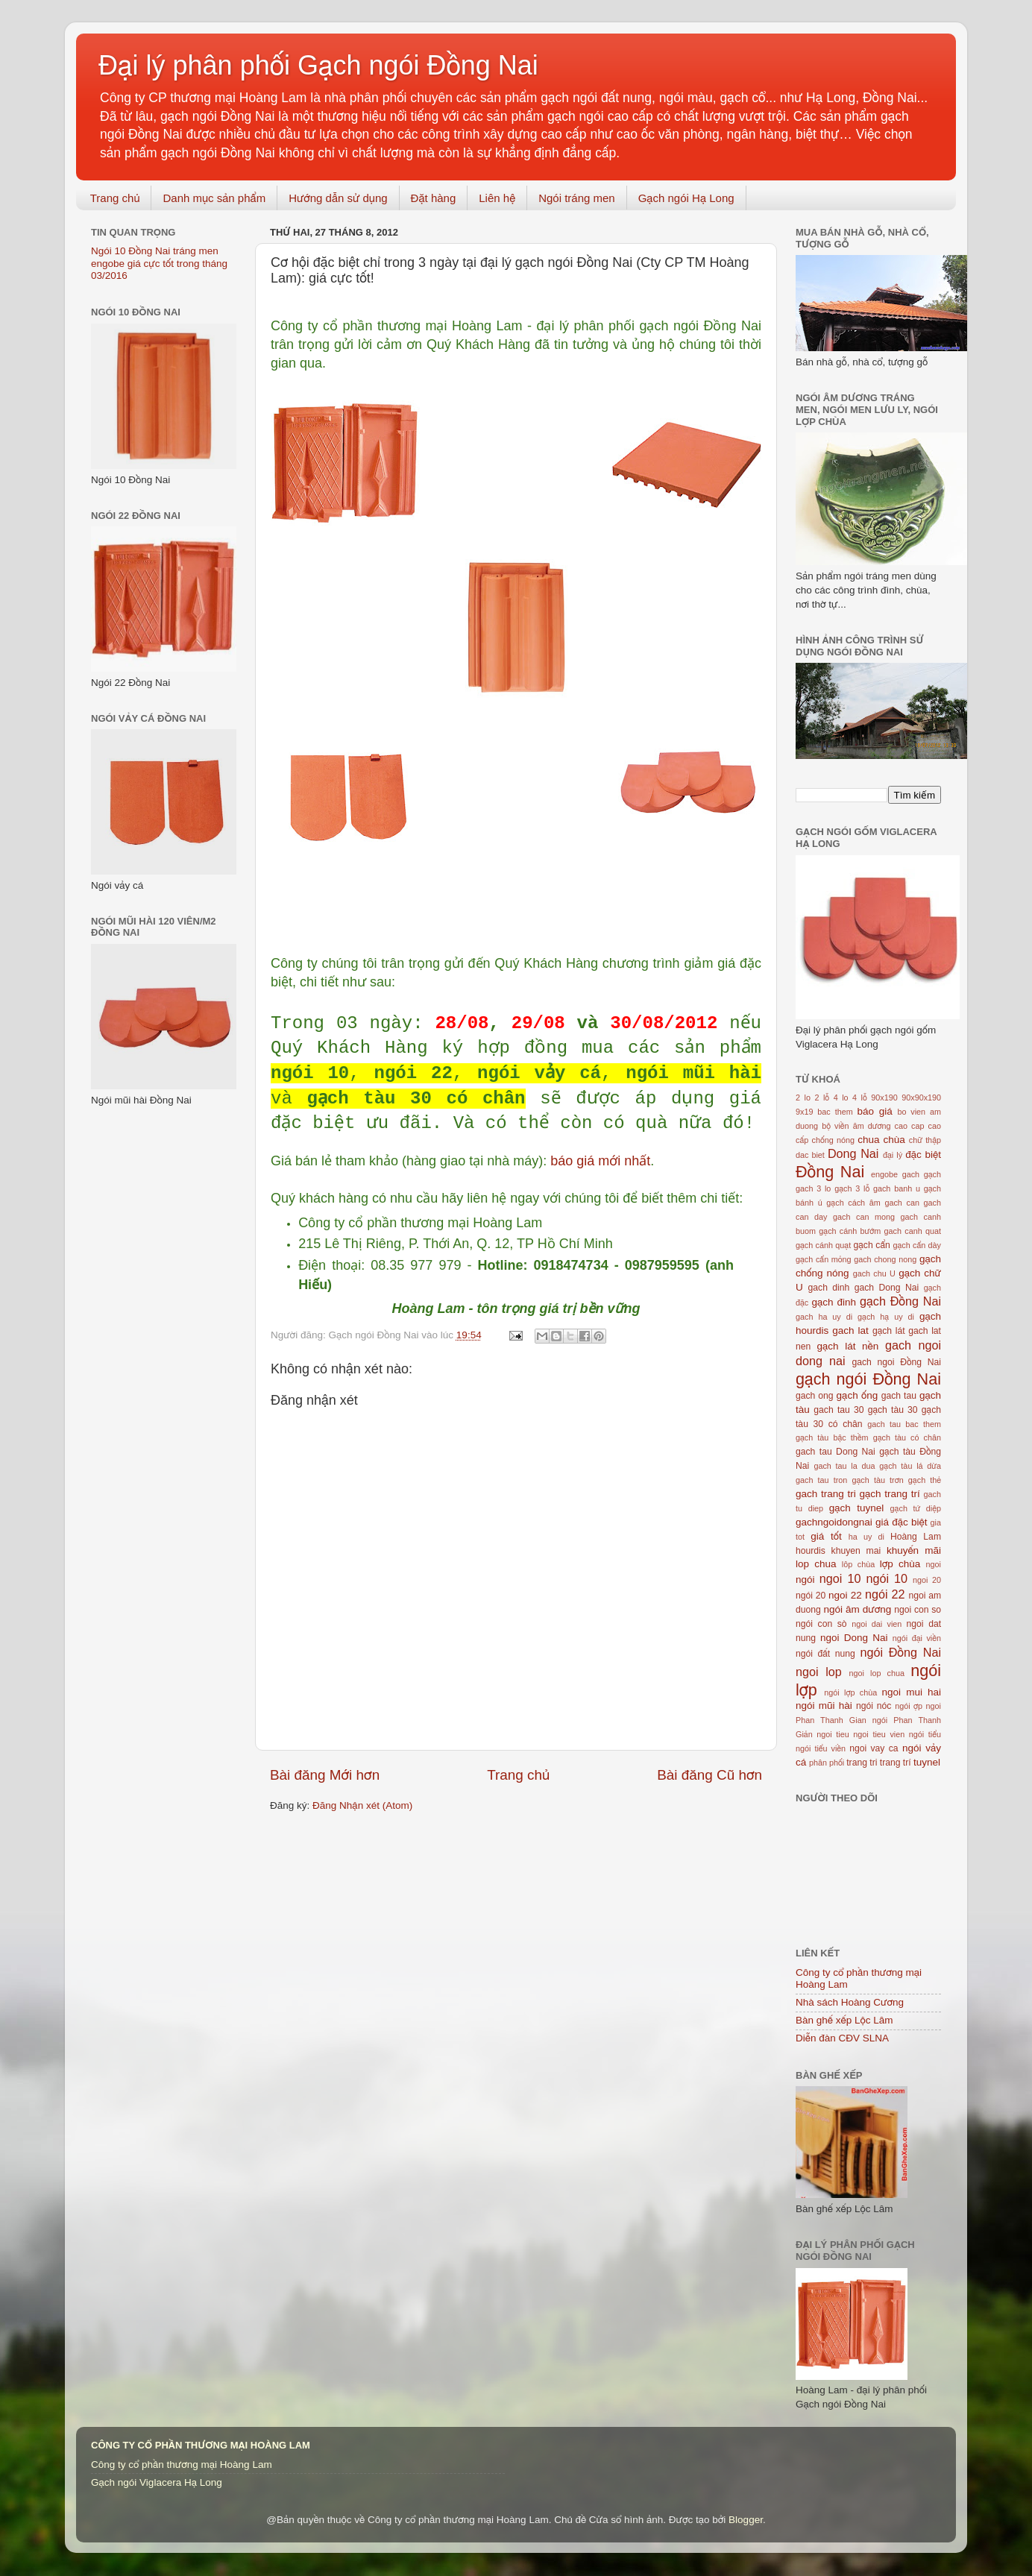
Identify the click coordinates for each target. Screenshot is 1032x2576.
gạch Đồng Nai (900, 1301)
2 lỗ (821, 1097)
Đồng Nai (830, 1171)
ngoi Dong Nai (854, 1637)
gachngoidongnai (834, 1522)
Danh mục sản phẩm (214, 198)
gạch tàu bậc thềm (832, 1437)
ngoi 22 (845, 1595)
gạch (932, 1174)
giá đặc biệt (901, 1522)
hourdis (810, 1551)
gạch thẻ (924, 1480)
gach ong (815, 1396)
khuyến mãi (914, 1550)
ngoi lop (819, 1671)
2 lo (803, 1097)
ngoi (933, 1564)
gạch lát (888, 1331)
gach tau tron (821, 1480)
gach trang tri (826, 1493)
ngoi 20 (927, 1579)
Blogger (746, 2519)
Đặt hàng (433, 198)
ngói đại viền (917, 1638)
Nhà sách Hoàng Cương (850, 2002)
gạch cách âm (853, 1202)
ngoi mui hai (911, 1692)
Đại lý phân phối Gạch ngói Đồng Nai (318, 65)
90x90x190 (921, 1097)
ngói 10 (886, 1578)
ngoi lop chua (877, 1673)
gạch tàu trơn (877, 1480)
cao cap (910, 1125)
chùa (894, 1139)
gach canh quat (912, 1230)
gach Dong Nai (887, 1287)
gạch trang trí (890, 1493)
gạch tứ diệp (915, 1508)
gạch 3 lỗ (851, 1188)
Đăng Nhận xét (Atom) (362, 1805)
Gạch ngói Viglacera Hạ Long (156, 2482)
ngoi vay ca (873, 1748)
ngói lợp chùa (850, 1692)
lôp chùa (858, 1564)
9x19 (804, 1111)
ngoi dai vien (877, 1623)
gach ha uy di (824, 1316)
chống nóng (833, 1140)
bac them (834, 1111)
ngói (805, 1579)
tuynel (926, 1762)
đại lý (892, 1154)
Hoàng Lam (915, 1536)
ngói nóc (873, 1706)
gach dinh (829, 1287)
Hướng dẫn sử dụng (338, 198)
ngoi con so (917, 1610)
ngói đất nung (825, 1653)
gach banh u (896, 1188)
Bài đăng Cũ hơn (709, 1775)
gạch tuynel (856, 1508)
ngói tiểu (925, 1734)
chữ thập (925, 1140)
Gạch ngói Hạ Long (686, 198)
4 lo (841, 1097)
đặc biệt (923, 1154)
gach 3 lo (813, 1188)
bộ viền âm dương (856, 1125)
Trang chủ (115, 198)
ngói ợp (908, 1705)
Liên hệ (497, 198)
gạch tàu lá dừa (910, 1465)
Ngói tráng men (576, 198)
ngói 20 (810, 1595)
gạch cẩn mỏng (824, 1259)
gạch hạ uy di (886, 1316)
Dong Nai (853, 1153)
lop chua (816, 1563)
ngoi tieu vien (878, 1734)
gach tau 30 (838, 1410)
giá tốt (826, 1536)
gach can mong (864, 1216)
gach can (901, 1202)
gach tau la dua (844, 1465)
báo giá (875, 1111)
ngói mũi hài (824, 1705)
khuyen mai (856, 1551)
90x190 (884, 1097)
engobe (884, 1174)
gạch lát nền (848, 1346)
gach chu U (874, 1273)
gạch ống (857, 1395)
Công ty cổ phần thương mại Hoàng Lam (181, 2464)
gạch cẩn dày (917, 1245)
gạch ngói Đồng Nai (868, 1379)
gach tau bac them (904, 1424)
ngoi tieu (833, 1734)
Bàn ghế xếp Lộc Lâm (844, 2020)
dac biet (810, 1154)
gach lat (850, 1330)
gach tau (898, 1396)
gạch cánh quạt (823, 1245)
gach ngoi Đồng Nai (896, 1362)
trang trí (895, 1762)
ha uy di (866, 1536)
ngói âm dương (857, 1609)
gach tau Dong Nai (835, 1451)
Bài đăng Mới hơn (325, 1775)
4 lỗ (859, 1097)
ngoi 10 (840, 1578)
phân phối (826, 1762)
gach (910, 1174)
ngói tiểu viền (821, 1748)
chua (868, 1139)
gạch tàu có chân (907, 1437)
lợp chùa (900, 1563)
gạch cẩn (871, 1245)
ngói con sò (821, 1624)
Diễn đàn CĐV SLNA (842, 2038)
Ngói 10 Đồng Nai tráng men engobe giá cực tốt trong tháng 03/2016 (159, 262)
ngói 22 (885, 1594)
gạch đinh (834, 1302)
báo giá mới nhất (600, 1160)
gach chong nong (885, 1259)
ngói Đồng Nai (900, 1652)
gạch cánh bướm (850, 1230)
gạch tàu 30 (893, 1410)
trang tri (861, 1762)
